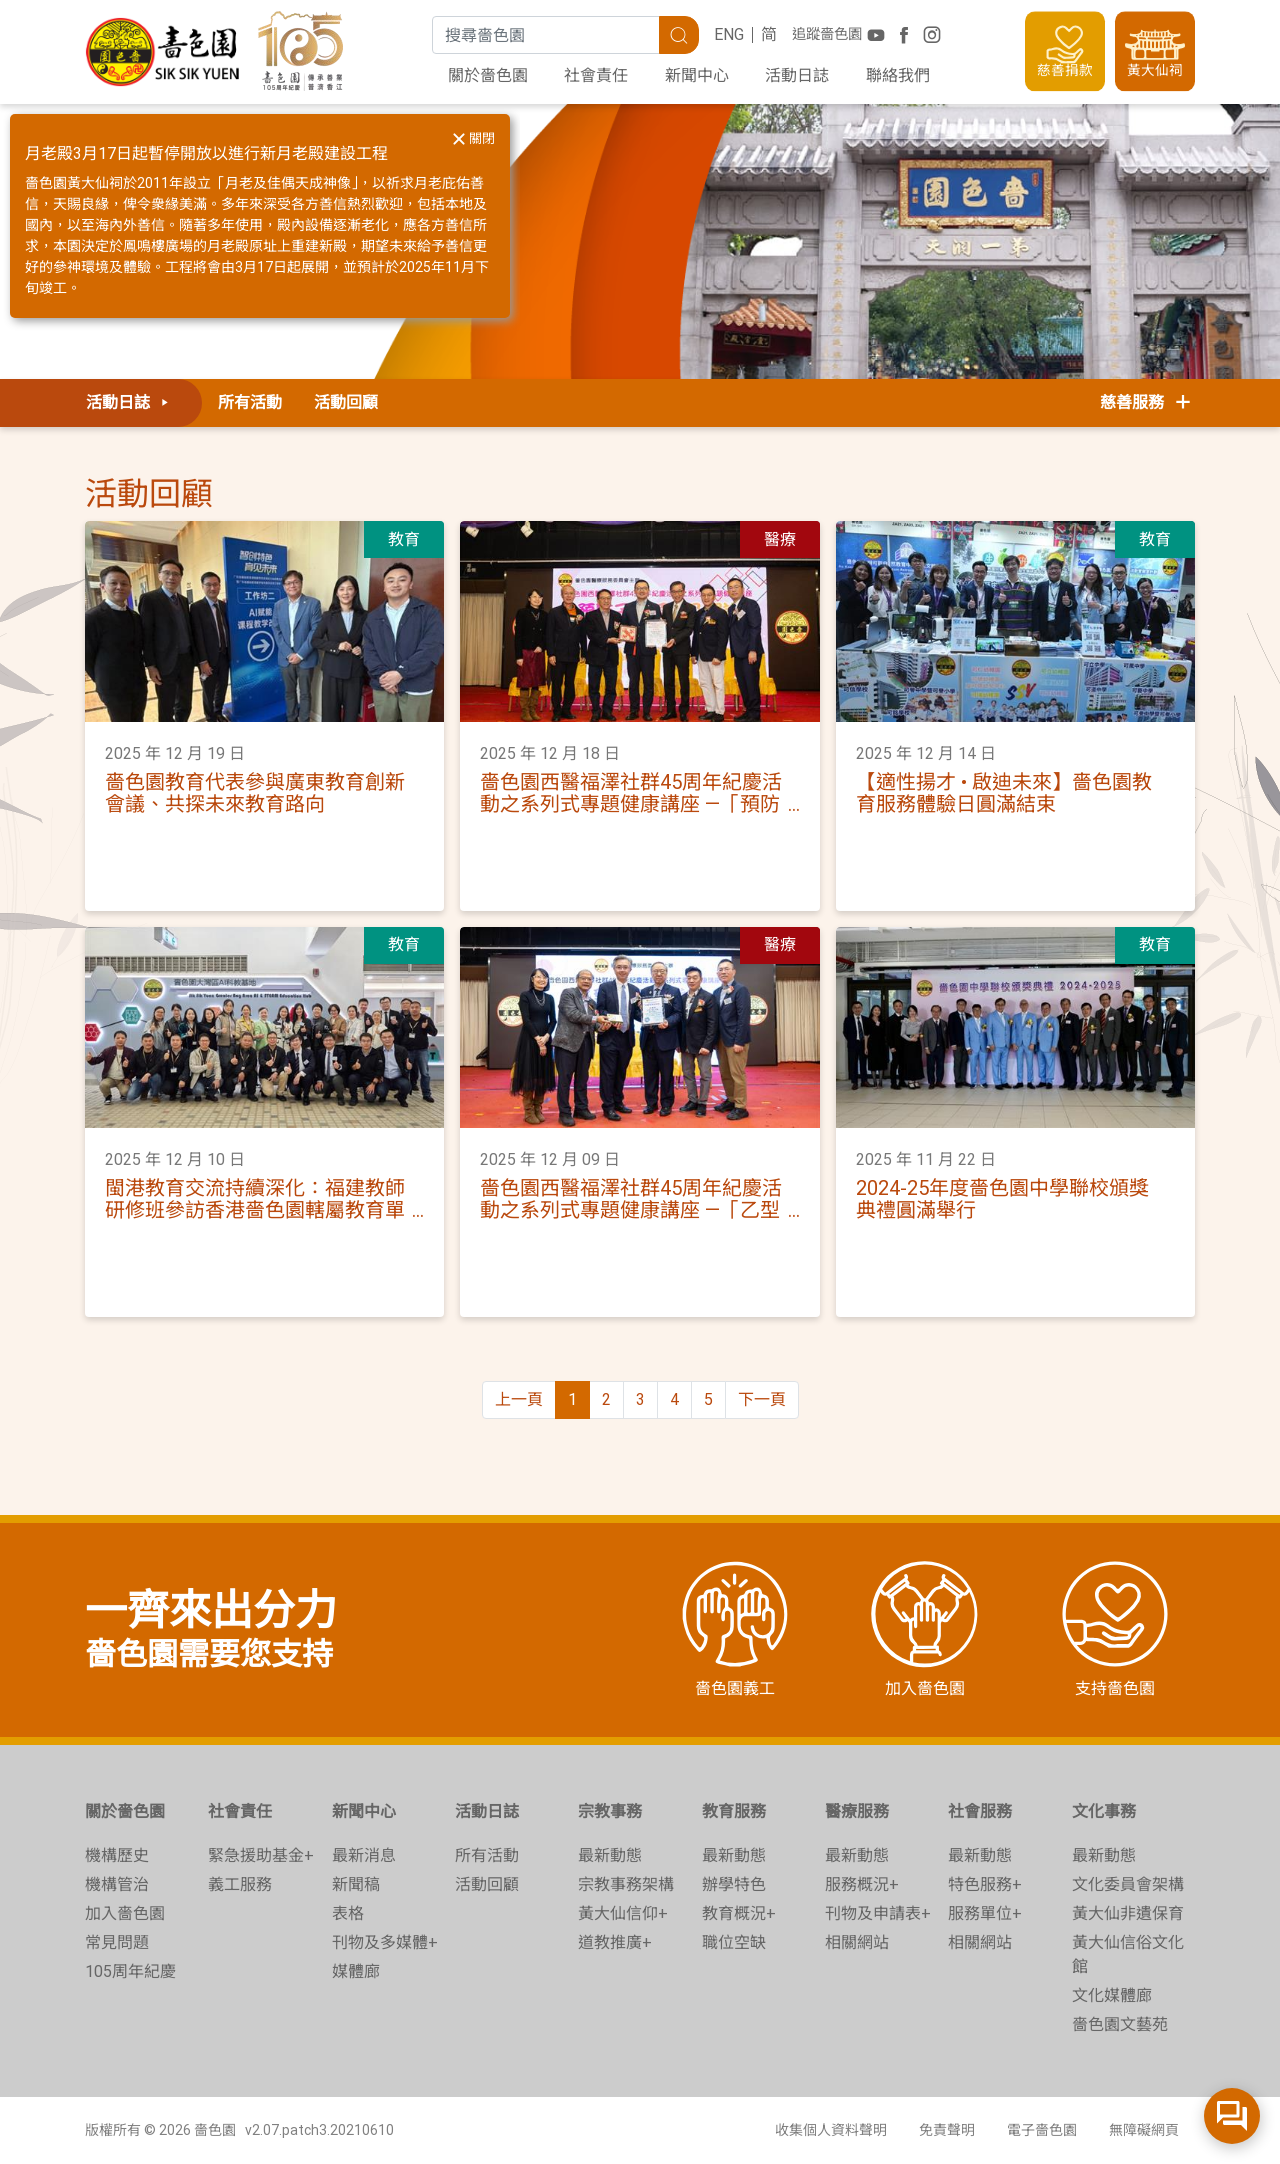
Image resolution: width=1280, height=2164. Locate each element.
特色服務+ (985, 1884)
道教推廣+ (615, 1942)
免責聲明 (947, 2130)
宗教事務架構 (626, 1884)
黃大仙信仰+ (623, 1913)
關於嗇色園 (488, 75)
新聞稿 (356, 1884)
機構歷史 (117, 1855)
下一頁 (762, 1399)
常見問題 (117, 1942)
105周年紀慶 (130, 1971)
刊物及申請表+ (878, 1913)
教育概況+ (739, 1913)
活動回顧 (346, 402)
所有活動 (250, 402)
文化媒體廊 (1112, 1995)
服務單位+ (985, 1913)
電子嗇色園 (1042, 2130)
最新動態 (610, 1855)
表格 (348, 1913)
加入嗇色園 (125, 1913)
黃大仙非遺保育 (1128, 1913)
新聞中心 (697, 75)
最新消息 (364, 1855)
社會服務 (980, 1811)
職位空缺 (734, 1942)
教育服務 (734, 1811)
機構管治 (117, 1884)
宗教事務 (610, 1811)
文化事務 (1104, 1811)
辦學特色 (734, 1884)
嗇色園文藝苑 (1120, 2024)
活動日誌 (797, 75)
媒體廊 (356, 1971)
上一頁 (519, 1399)
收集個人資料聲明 (831, 2130)
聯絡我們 (898, 75)
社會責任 (596, 75)
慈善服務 (1147, 402)
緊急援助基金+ (261, 1855)
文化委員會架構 (1128, 1884)
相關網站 (857, 1942)
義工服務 (240, 1884)
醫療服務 (857, 1811)
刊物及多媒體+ (385, 1942)
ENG (729, 34)
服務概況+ (862, 1884)
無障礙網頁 (1144, 2130)
